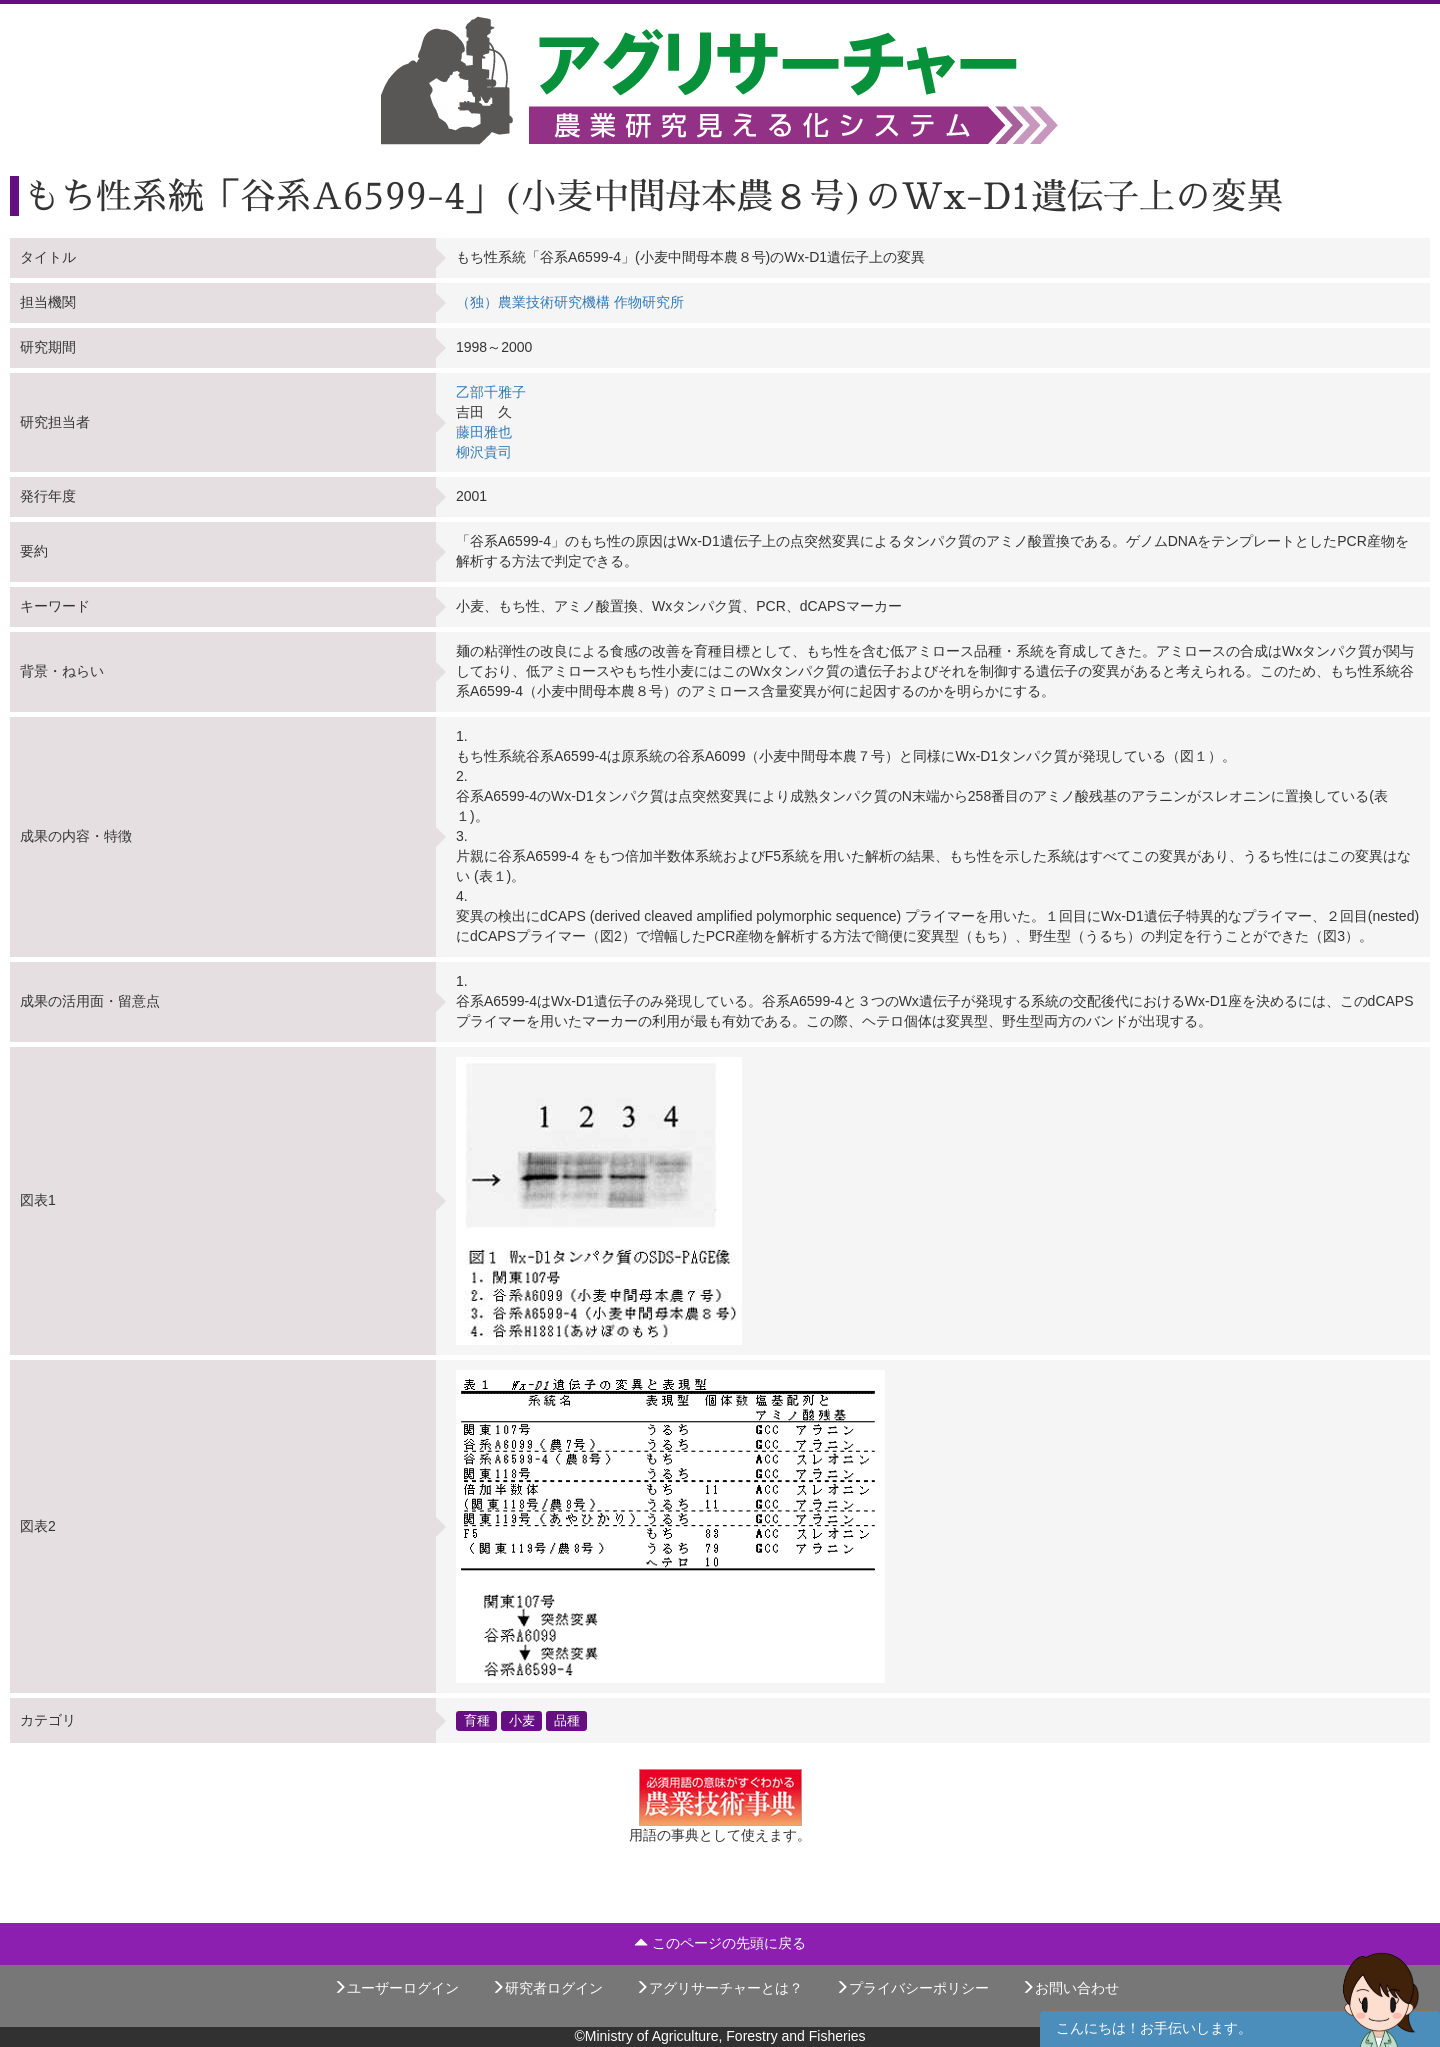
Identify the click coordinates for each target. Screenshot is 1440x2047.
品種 (567, 1720)
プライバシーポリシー (912, 1988)
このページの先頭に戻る (720, 1943)
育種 (477, 1720)
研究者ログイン (547, 1988)
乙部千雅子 (491, 392)
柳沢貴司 (484, 452)
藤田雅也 (484, 432)
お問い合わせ (1070, 1988)
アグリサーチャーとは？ (719, 1988)
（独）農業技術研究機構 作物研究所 (570, 302)
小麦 (522, 1720)
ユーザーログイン (396, 1988)
